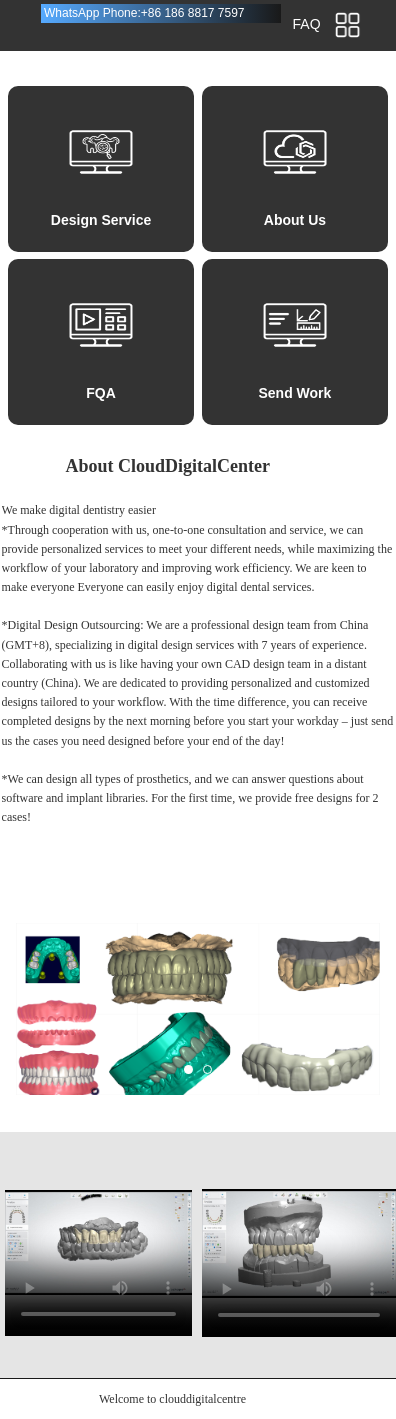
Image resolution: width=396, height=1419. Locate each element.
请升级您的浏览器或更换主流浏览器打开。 (98, 1242)
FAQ (307, 24)
